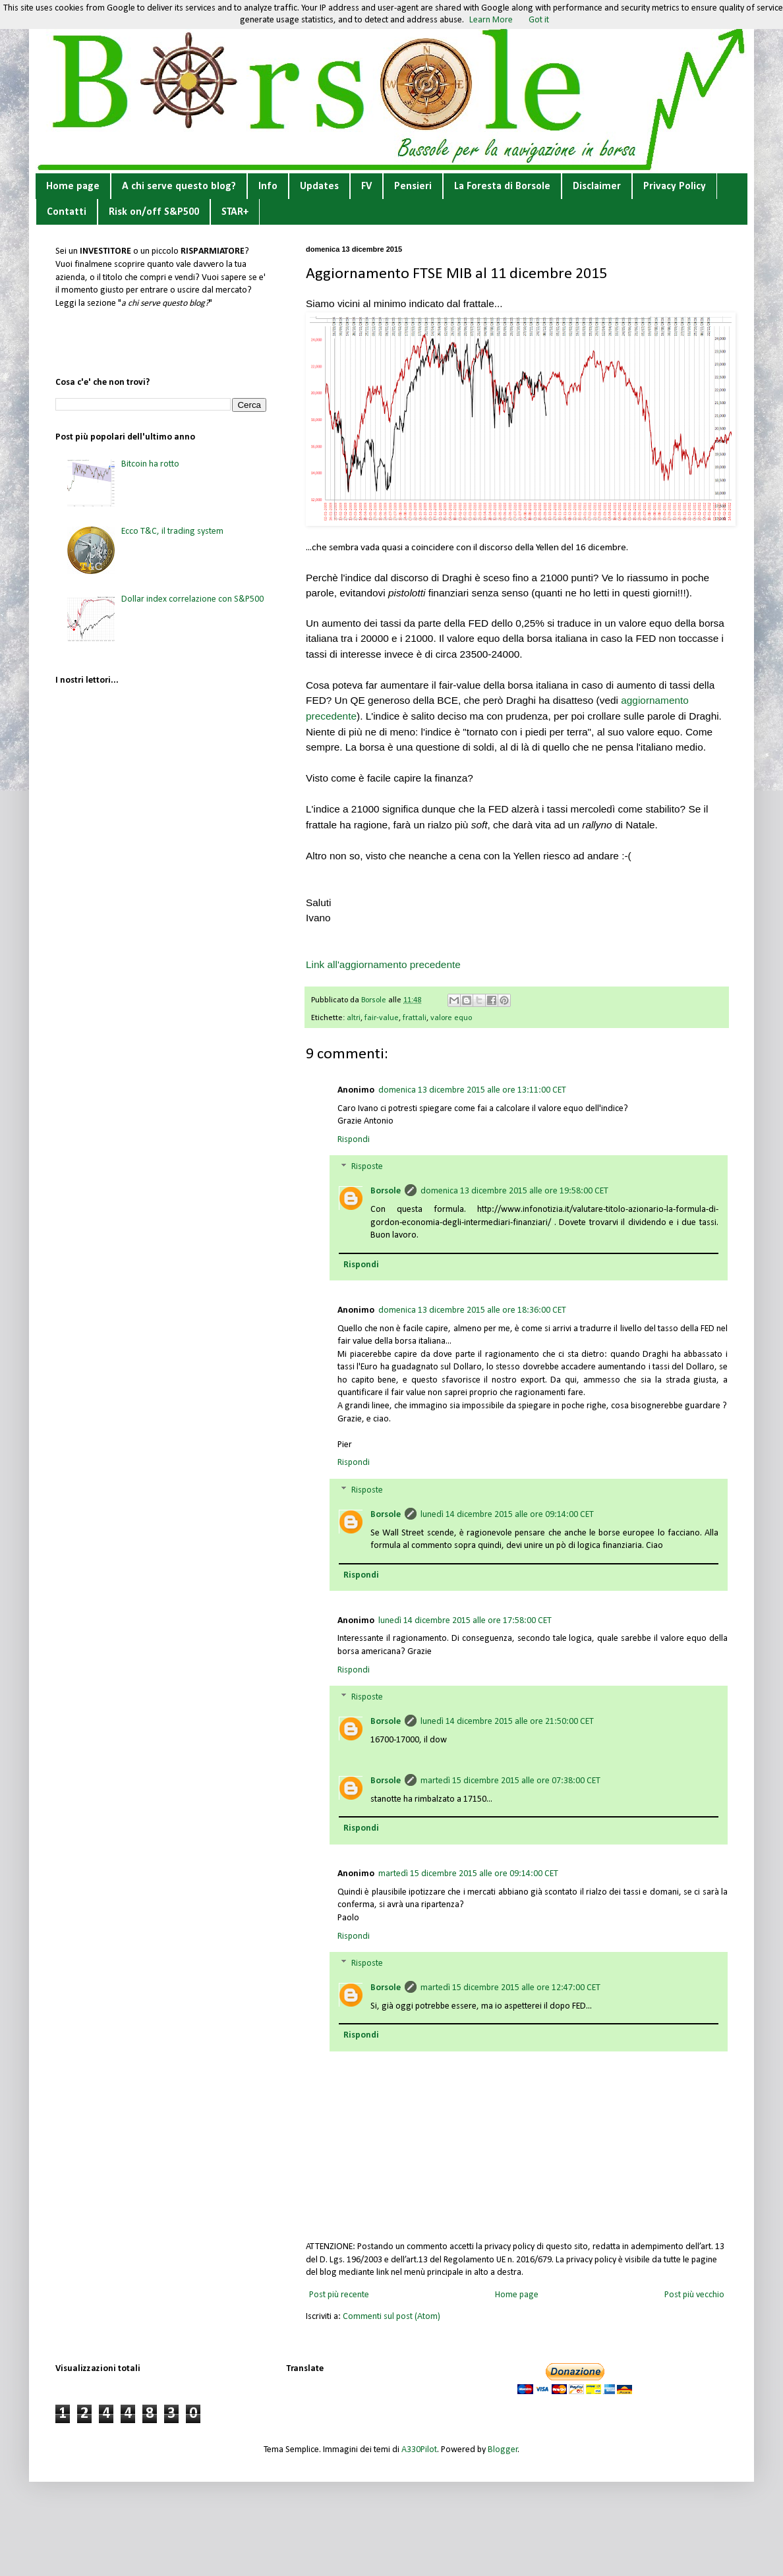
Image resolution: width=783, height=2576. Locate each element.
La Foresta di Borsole (502, 186)
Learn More (491, 20)
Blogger (503, 2450)
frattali (414, 1018)
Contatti (66, 212)
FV (366, 186)
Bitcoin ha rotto (150, 464)
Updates (319, 186)
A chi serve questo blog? (179, 186)
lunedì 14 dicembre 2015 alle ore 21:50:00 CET (507, 1722)
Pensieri (413, 186)
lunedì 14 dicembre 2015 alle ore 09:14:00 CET (507, 1515)
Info (267, 186)
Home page (73, 186)
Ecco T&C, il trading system (172, 531)
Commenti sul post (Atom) (391, 2317)
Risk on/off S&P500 (154, 212)
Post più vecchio (694, 2295)
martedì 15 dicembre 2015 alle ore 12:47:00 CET (510, 1988)
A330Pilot (419, 2450)
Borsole (385, 1191)
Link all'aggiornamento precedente (383, 964)
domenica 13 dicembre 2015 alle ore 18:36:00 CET (472, 1310)
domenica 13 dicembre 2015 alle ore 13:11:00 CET (472, 1090)
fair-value (381, 1018)
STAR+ (234, 212)
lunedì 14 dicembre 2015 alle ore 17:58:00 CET (465, 1621)
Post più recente (339, 2295)
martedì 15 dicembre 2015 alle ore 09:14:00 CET (468, 1874)
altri (354, 1018)
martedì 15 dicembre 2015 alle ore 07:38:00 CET (510, 1781)
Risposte (367, 1167)
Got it (539, 20)
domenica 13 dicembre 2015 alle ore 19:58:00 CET (514, 1191)
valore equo (451, 1018)
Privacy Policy (674, 186)
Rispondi (353, 1140)
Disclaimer (597, 186)
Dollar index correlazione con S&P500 (192, 599)
